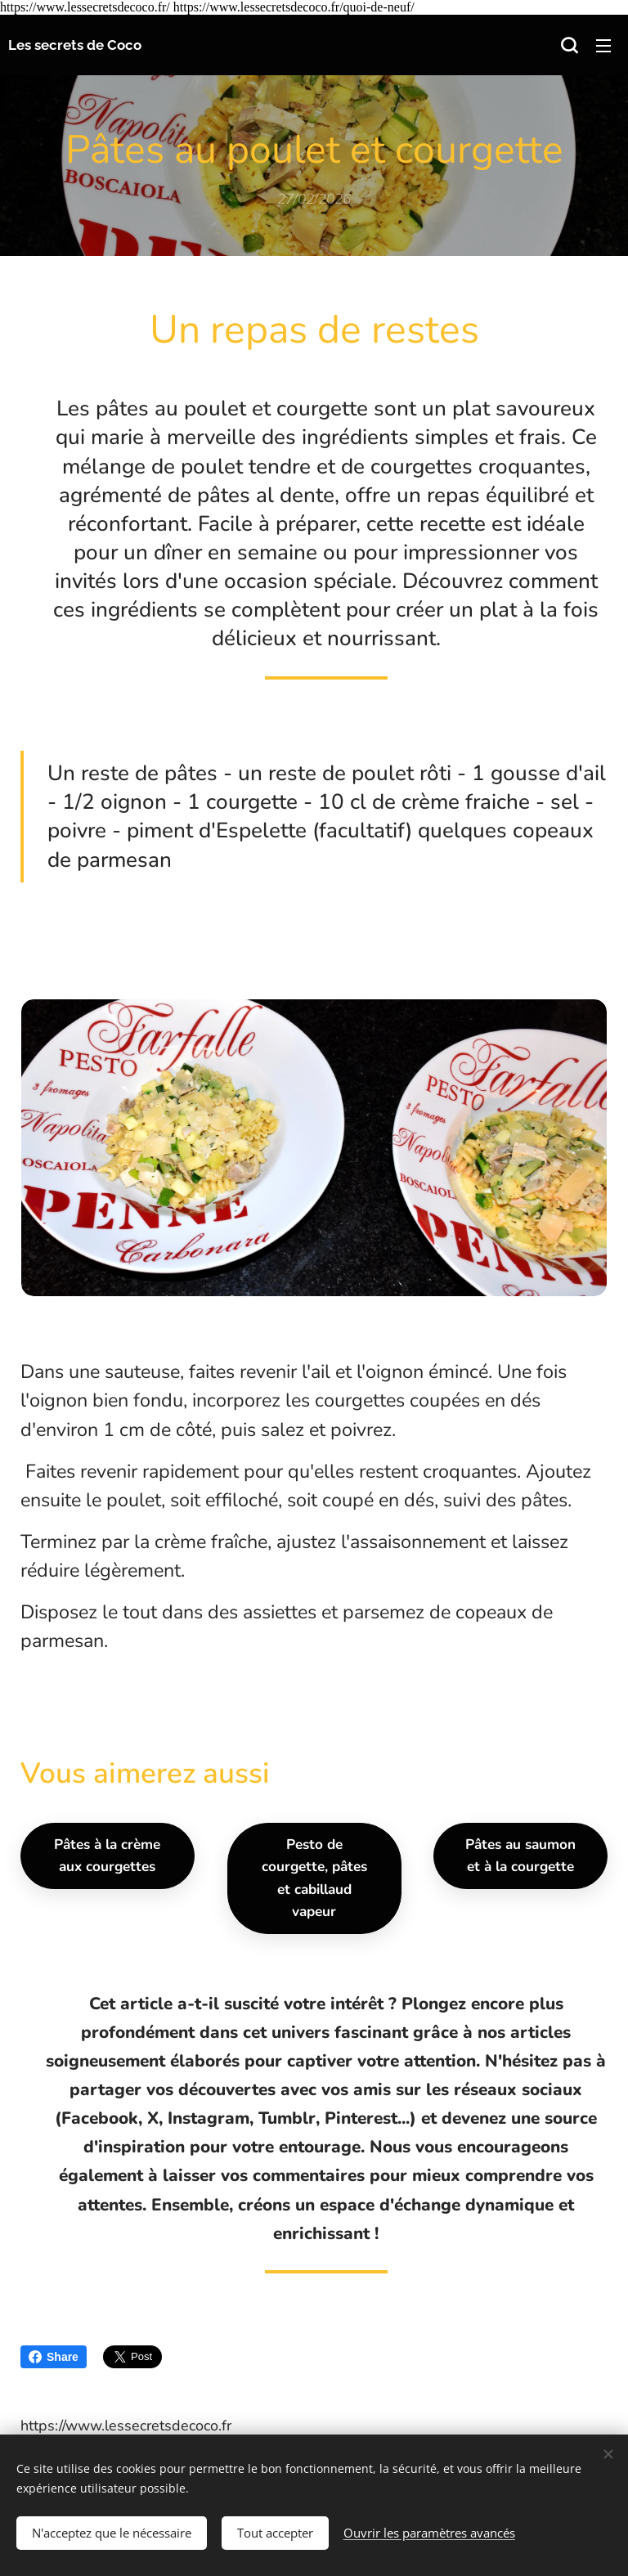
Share (53, 2356)
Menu (603, 46)
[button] (569, 45)
